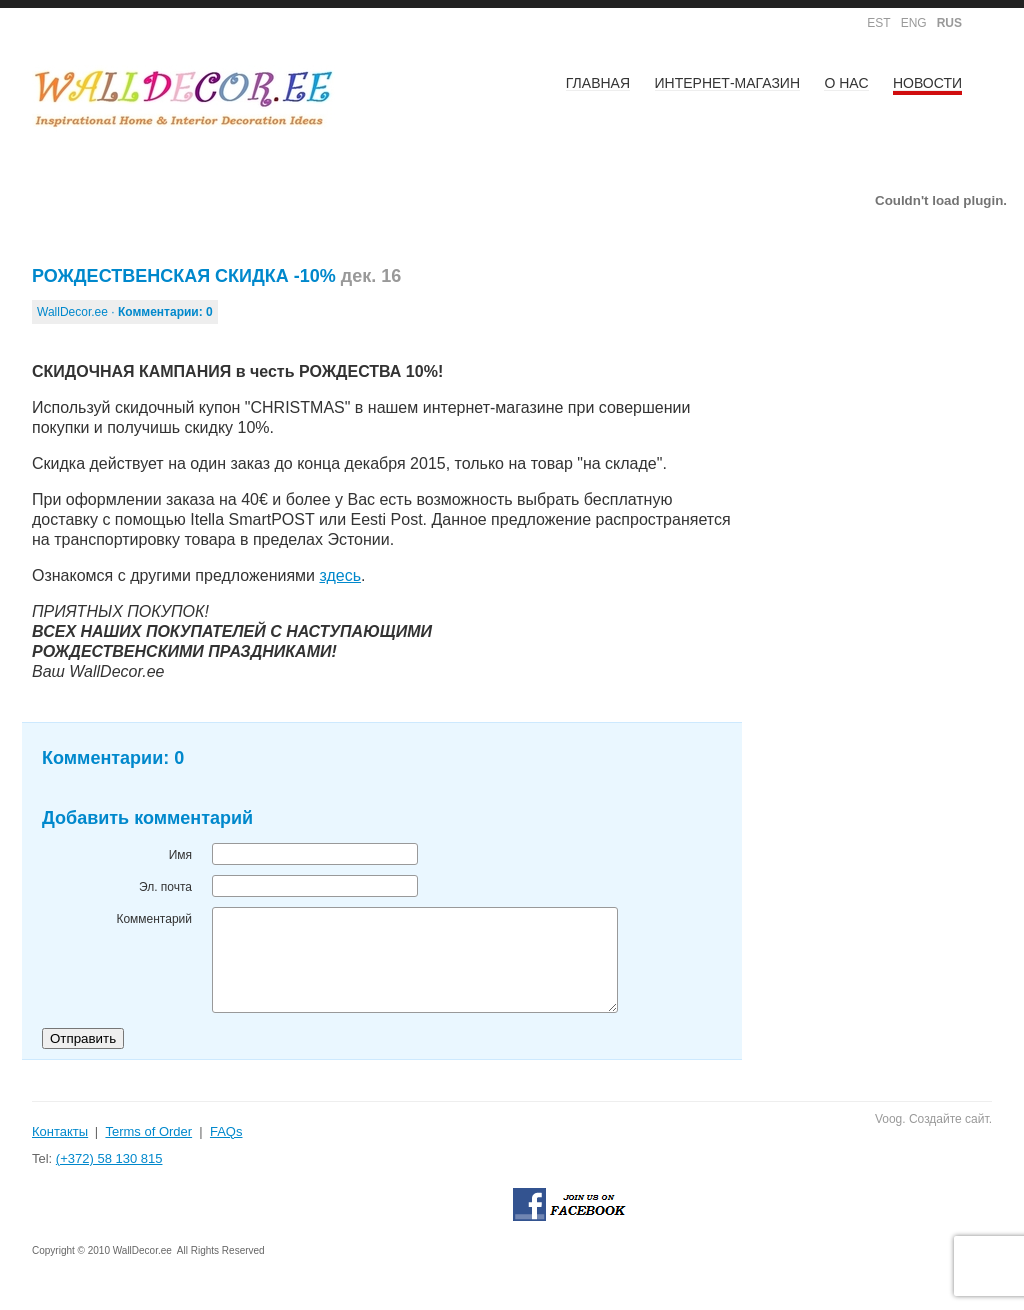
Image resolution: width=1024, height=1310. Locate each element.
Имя (180, 855)
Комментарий (154, 919)
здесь (340, 575)
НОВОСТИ (927, 83)
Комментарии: (165, 312)
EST (878, 23)
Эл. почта (165, 887)
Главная (598, 83)
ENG (914, 23)
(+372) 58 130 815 (109, 1158)
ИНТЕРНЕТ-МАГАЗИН (728, 83)
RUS (949, 23)
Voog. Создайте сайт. (933, 1119)
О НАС (846, 83)
